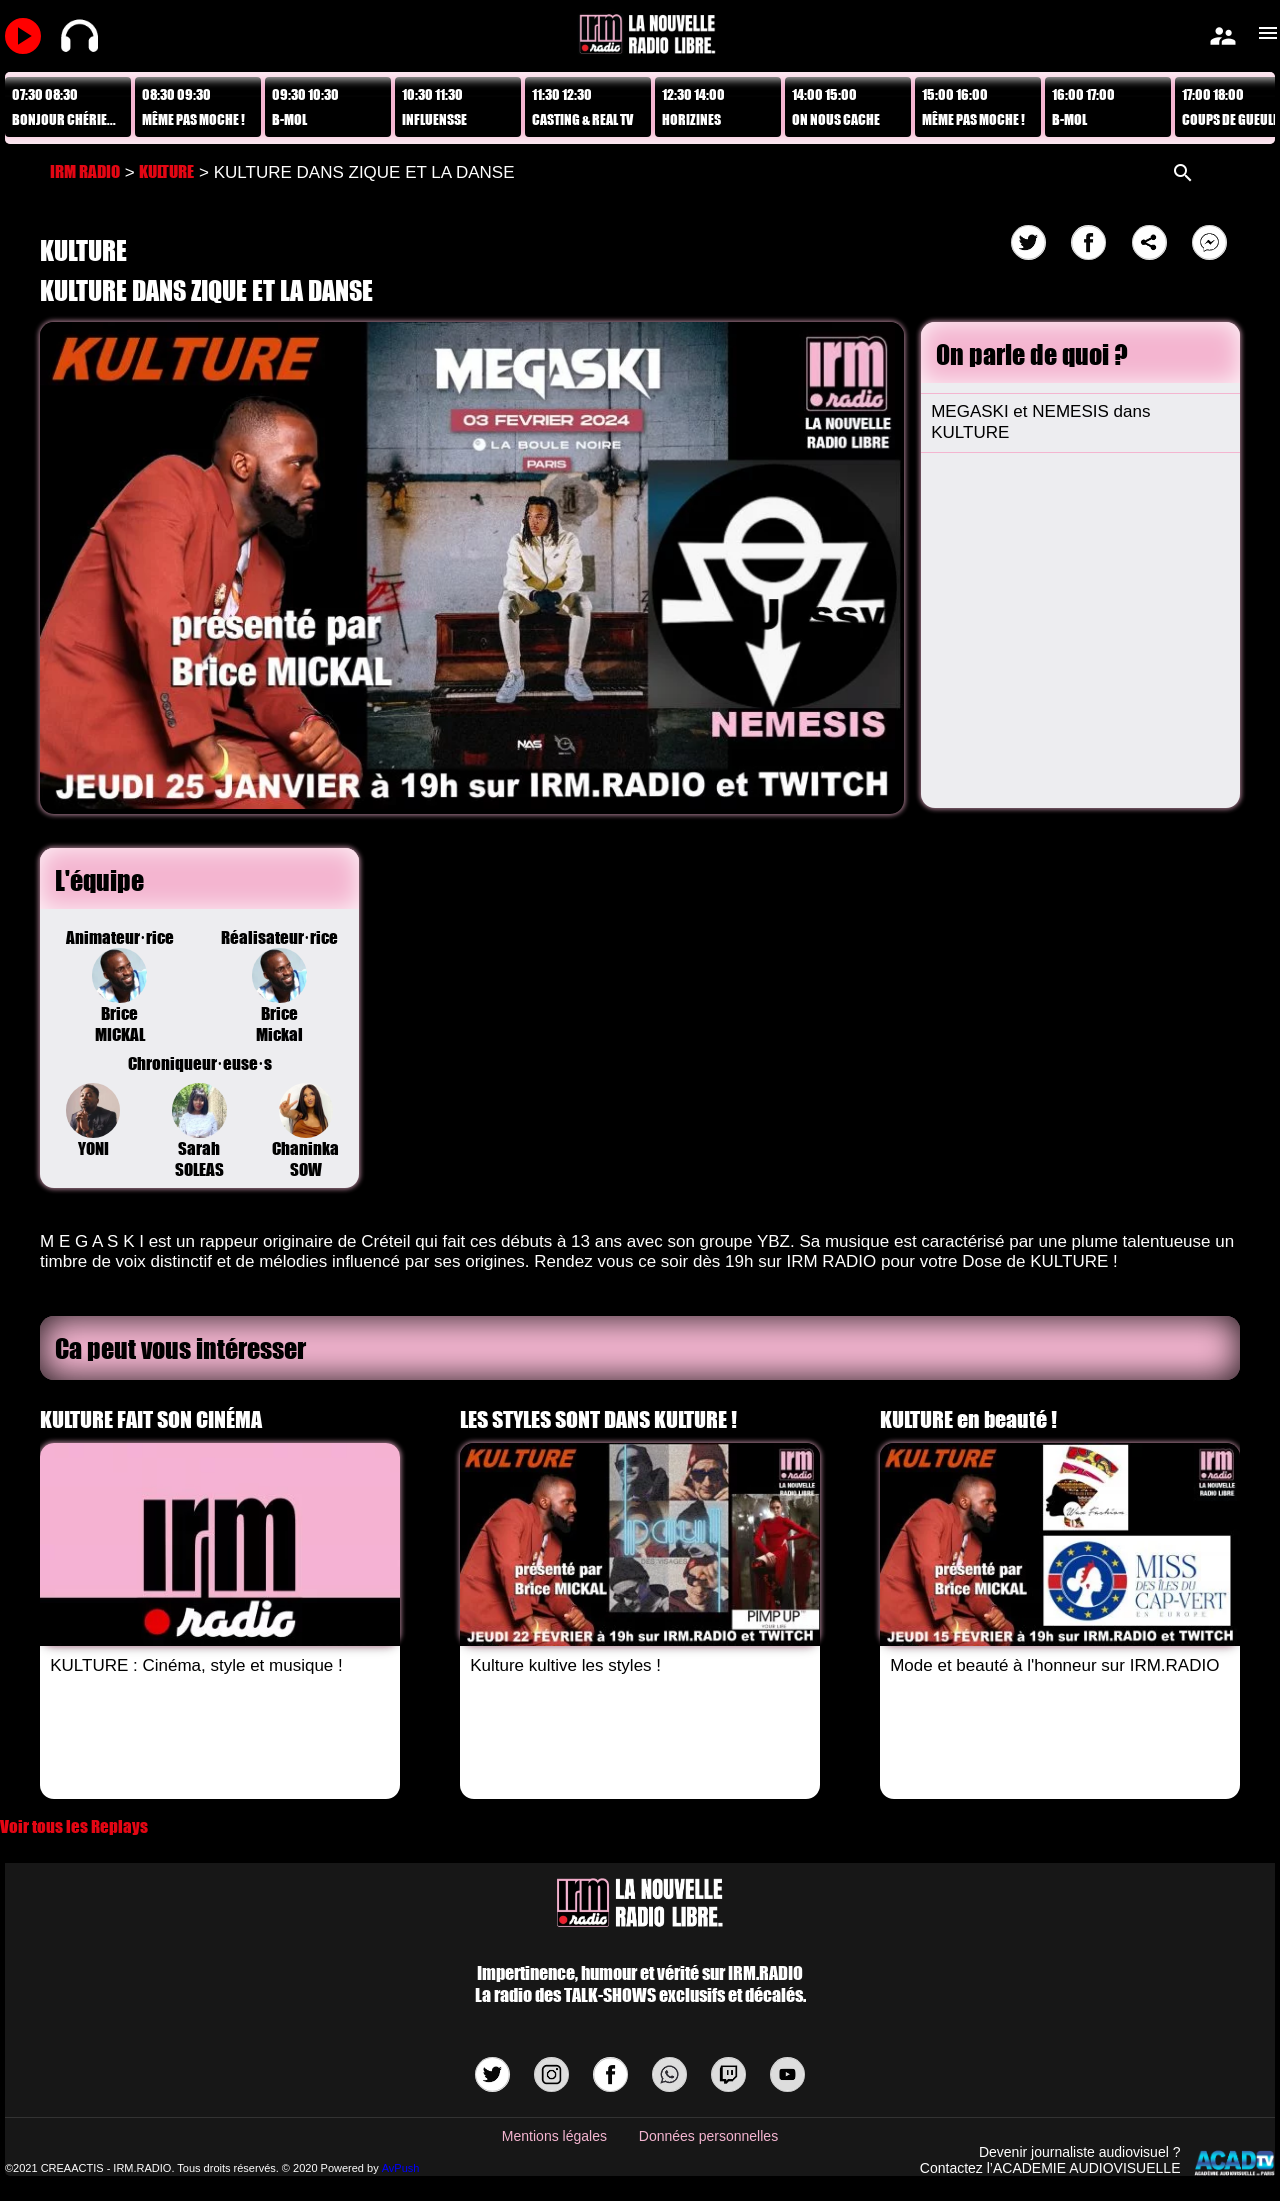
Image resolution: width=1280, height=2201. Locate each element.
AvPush (401, 2168)
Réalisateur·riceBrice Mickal (279, 986)
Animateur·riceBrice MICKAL (120, 986)
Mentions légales (554, 2136)
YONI (93, 1121)
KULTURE (166, 171)
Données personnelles (708, 2136)
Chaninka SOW (305, 1131)
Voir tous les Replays (74, 1826)
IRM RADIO (85, 171)
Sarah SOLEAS (199, 1131)
